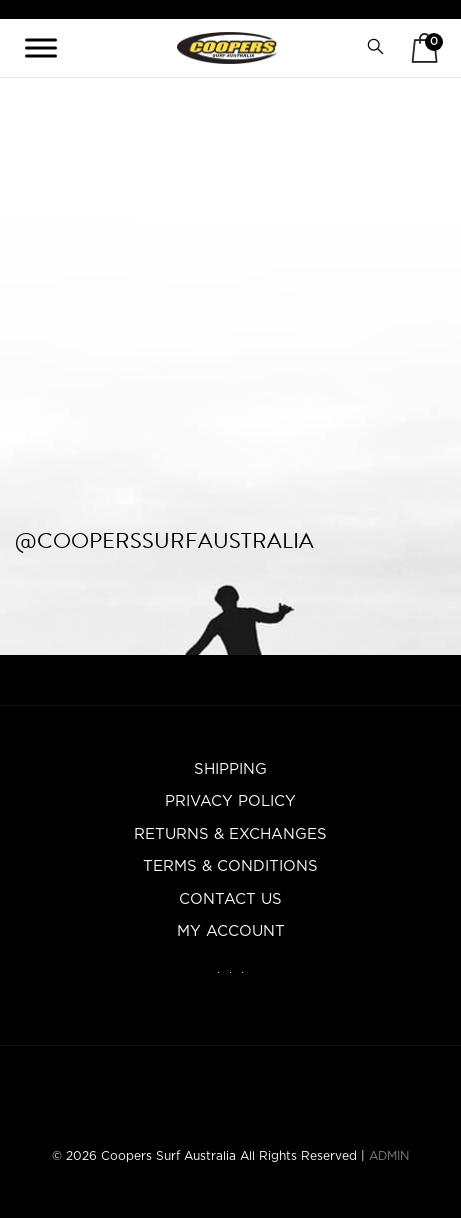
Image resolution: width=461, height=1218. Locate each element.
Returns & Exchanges (230, 834)
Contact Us (230, 899)
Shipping (230, 769)
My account (231, 931)
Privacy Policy (230, 801)
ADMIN (389, 1156)
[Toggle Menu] (41, 47)
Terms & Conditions (230, 866)
